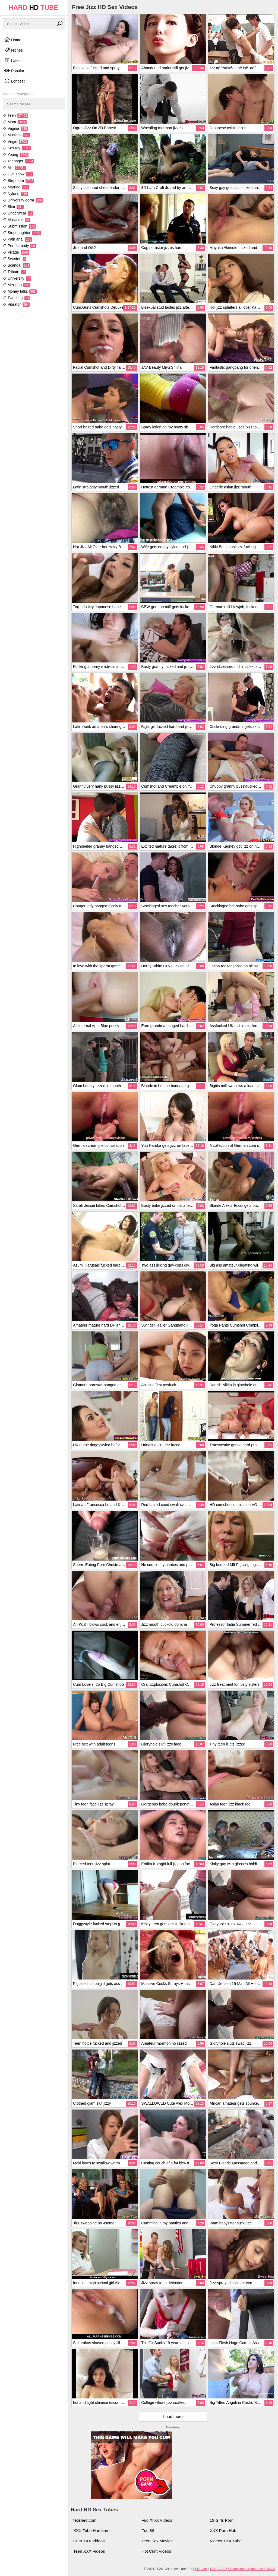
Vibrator (16, 304)
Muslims (16, 135)
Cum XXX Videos (89, 2541)
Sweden (14, 259)
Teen (15, 115)
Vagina (15, 128)
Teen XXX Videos (89, 2551)
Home (12, 40)
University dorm (23, 200)
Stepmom (18, 180)
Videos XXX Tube (226, 2541)
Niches (13, 50)
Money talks (20, 291)
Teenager (18, 161)
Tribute (14, 272)
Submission (19, 226)
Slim (13, 206)
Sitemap (201, 2569)
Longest (14, 81)
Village (16, 252)
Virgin (15, 141)
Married (16, 187)
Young (16, 154)
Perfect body (19, 246)
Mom (15, 122)
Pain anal (17, 239)
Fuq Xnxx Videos (156, 2520)
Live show (18, 174)
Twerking (16, 298)
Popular (14, 71)
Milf (14, 167)
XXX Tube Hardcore (91, 2530)
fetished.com (84, 2520)
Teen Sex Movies (156, 2541)
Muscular (16, 219)
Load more (173, 2416)
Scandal (16, 265)
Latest (12, 60)
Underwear (18, 213)
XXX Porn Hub (223, 2530)
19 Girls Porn (222, 2520)
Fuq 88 (147, 2530)
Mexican (16, 285)
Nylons (15, 193)
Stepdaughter (22, 233)
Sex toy (17, 148)
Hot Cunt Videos (156, 2551)
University (17, 278)
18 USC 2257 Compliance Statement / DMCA (242, 2569)
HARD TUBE (33, 7)
